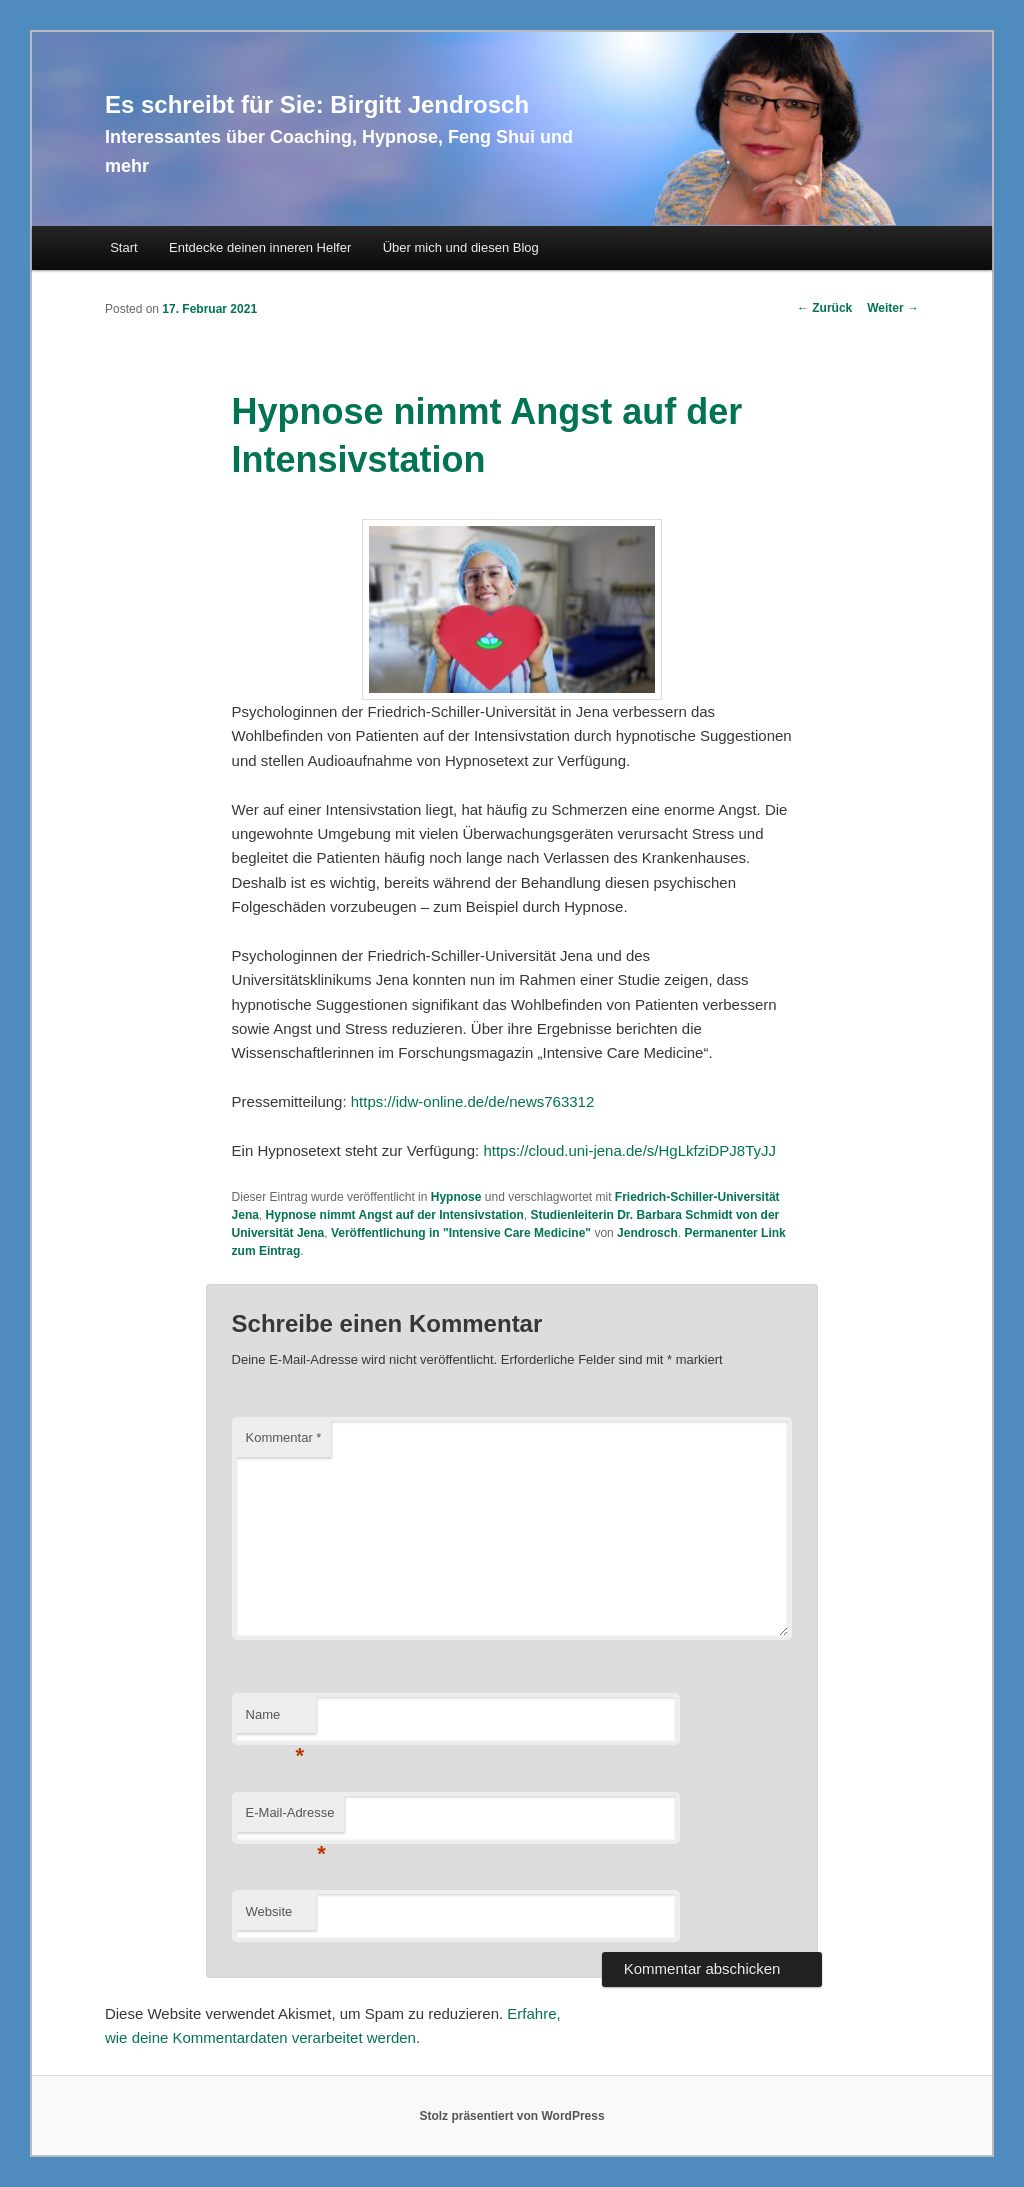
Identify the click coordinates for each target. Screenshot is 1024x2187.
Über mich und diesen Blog (461, 247)
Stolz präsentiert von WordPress (511, 2116)
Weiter (893, 308)
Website (269, 1911)
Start (123, 247)
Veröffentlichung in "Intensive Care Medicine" (461, 1233)
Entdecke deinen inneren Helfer (260, 247)
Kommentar (284, 1437)
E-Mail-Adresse (290, 1818)
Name (275, 1720)
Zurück (824, 308)
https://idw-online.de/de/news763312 (473, 1101)
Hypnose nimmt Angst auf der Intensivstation (395, 1215)
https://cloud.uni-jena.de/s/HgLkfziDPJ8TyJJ (629, 1150)
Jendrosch (647, 1233)
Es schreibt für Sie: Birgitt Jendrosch (317, 104)
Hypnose (456, 1197)
